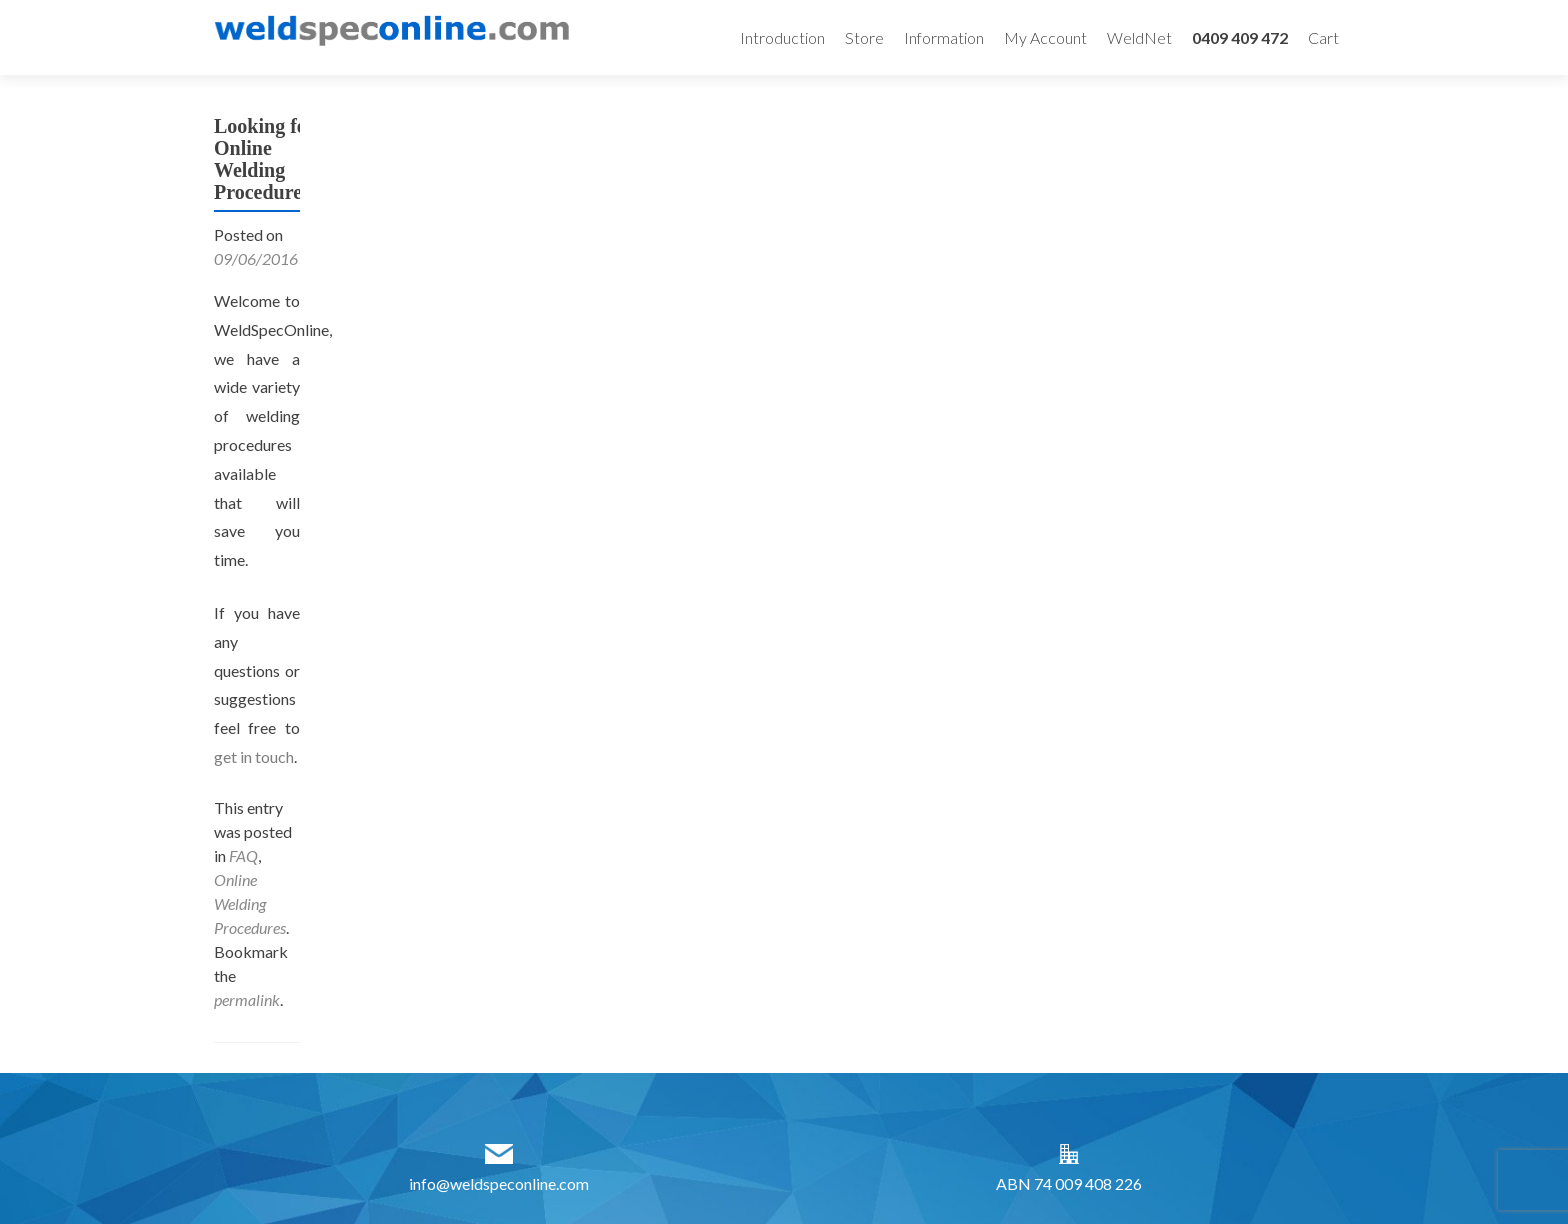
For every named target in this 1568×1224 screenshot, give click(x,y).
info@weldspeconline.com (499, 1183)
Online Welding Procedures (250, 903)
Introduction (782, 37)
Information (944, 37)
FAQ (243, 855)
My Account (1045, 37)
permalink (247, 999)
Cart (1323, 37)
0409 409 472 (1240, 37)
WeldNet (1139, 37)
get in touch (254, 756)
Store (864, 37)
